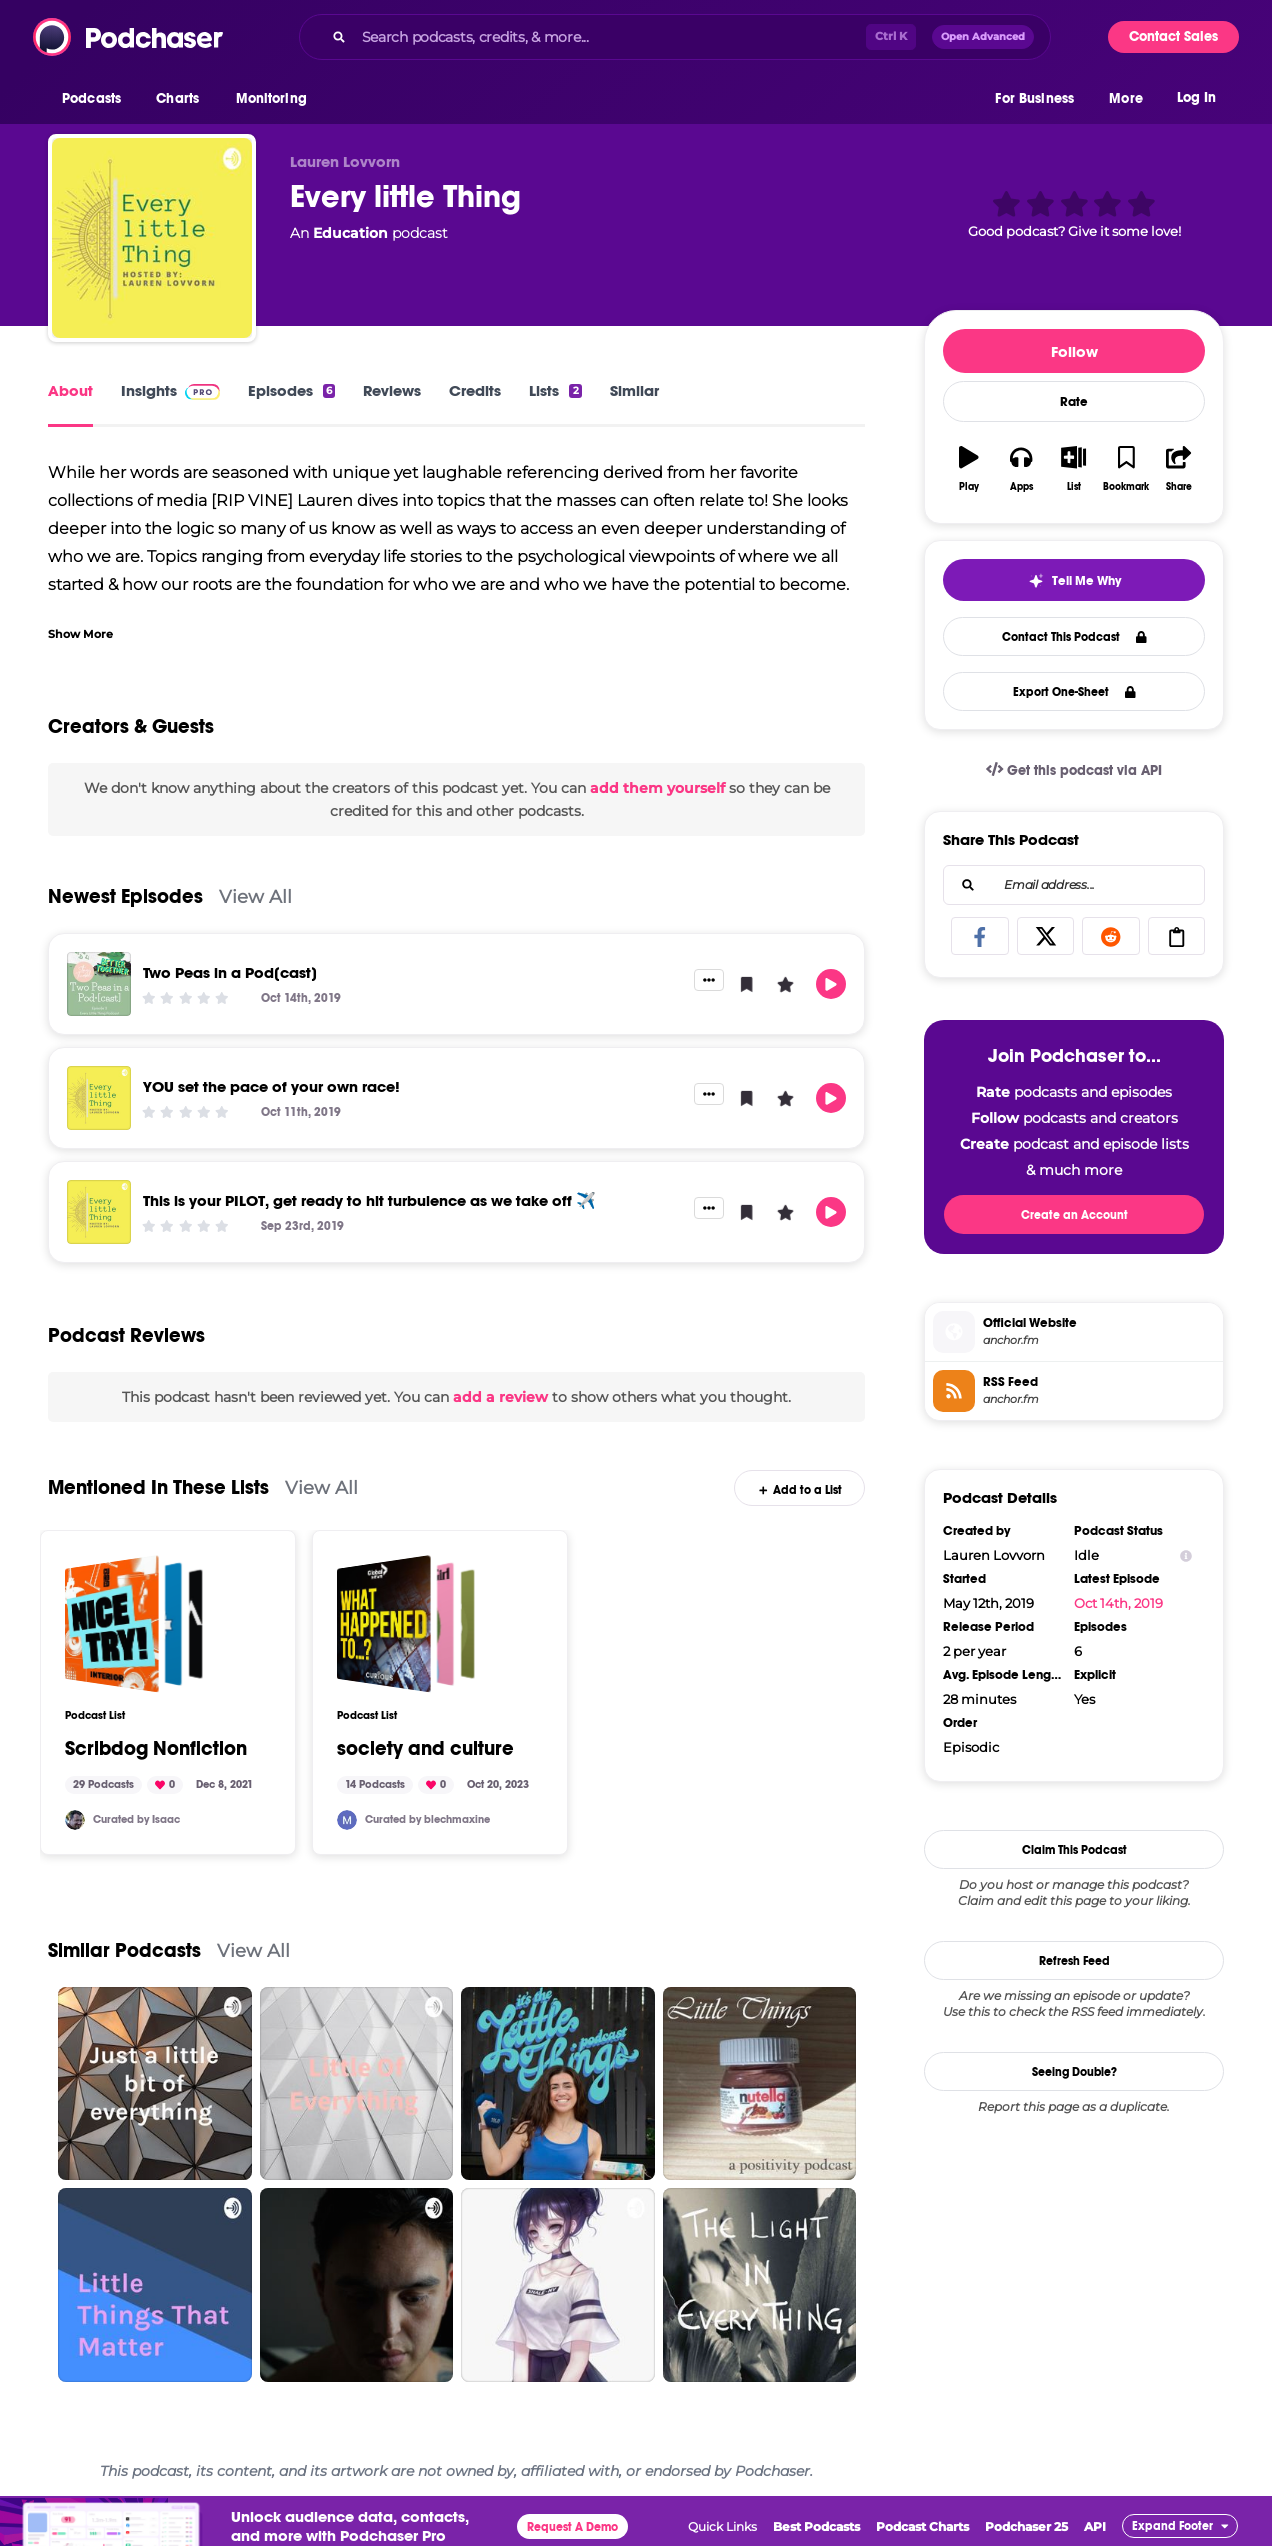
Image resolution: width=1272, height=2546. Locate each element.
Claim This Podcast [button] (1074, 1850)
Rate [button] (1074, 402)
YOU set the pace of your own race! (271, 1086)
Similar (634, 390)
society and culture (425, 1749)
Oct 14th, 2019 (1118, 1603)
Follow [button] (1074, 351)
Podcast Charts (922, 2526)
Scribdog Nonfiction (156, 1749)
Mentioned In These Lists (158, 1487)
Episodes (291, 390)
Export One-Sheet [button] (1074, 692)
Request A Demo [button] (572, 2527)
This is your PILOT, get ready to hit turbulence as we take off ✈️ (369, 1200)
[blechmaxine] (347, 1820)
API (1095, 2526)
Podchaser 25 (1026, 2526)
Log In (1196, 97)
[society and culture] (406, 1624)
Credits (475, 390)
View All (255, 896)
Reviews (392, 390)
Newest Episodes (125, 896)
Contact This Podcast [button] (1074, 637)
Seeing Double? (1074, 2072)
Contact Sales (1173, 36)
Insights (170, 390)
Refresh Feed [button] (1074, 1961)
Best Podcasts (816, 2526)
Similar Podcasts (124, 1950)
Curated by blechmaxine (427, 1819)
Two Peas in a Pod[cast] (230, 972)
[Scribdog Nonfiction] (134, 1624)
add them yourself (657, 788)
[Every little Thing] (152, 238)
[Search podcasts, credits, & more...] (610, 37)
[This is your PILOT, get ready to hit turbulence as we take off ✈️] (99, 1212)
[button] (96, 99)
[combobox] (675, 37)
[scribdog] (75, 1820)
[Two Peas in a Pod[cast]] (99, 984)
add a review (500, 1397)
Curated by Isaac (136, 1819)
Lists (555, 390)
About (70, 390)
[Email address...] (1074, 885)
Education (350, 233)
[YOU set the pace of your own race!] (99, 1098)
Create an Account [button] (1074, 1215)
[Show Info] (1186, 1555)
